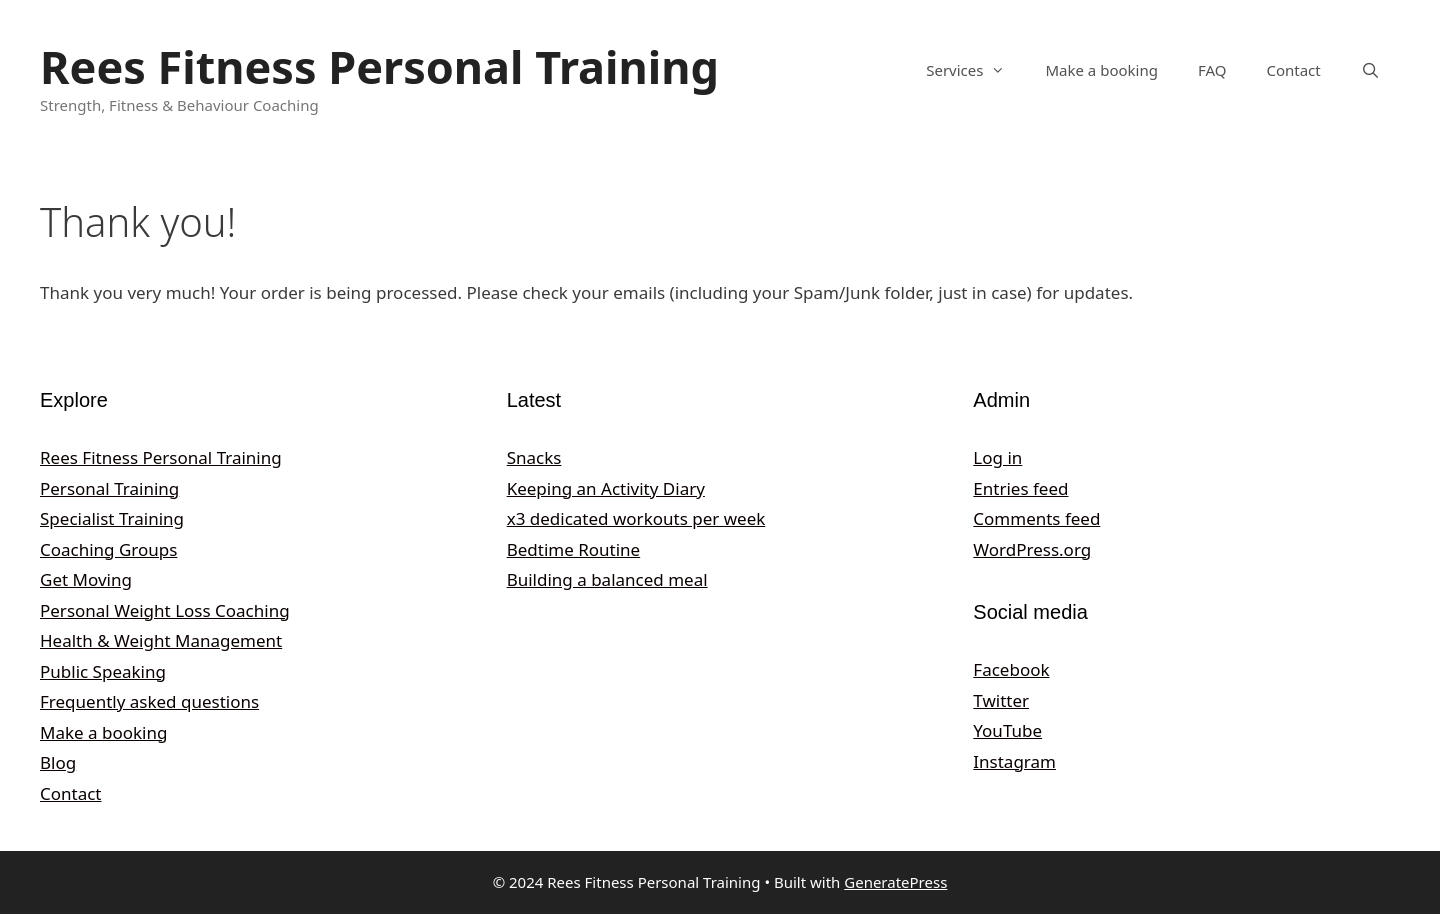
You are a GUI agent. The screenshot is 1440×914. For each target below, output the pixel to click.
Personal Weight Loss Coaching (165, 610)
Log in (997, 457)
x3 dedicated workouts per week (636, 518)
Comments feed (1036, 518)
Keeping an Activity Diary (606, 488)
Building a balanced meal (607, 579)
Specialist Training (112, 518)
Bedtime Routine (574, 549)
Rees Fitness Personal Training (379, 66)
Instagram (1014, 761)
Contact (1293, 70)
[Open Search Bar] (1370, 70)
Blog (58, 762)
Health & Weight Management (161, 640)
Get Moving (86, 579)
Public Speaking (103, 671)
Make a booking (1101, 70)
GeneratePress (895, 882)
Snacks (534, 457)
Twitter (1001, 700)
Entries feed (1020, 488)
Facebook (1011, 669)
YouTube (1007, 730)
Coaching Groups (108, 549)
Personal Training (109, 488)
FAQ (1212, 70)
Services (975, 70)
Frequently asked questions (149, 701)
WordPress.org (1032, 549)
